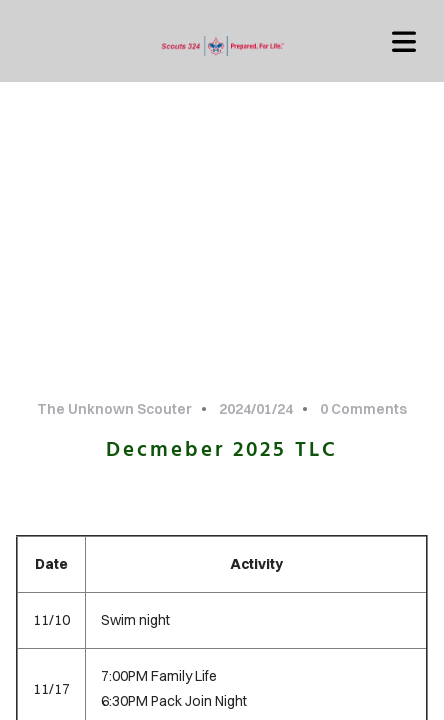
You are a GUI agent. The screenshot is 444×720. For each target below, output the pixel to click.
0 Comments (363, 409)
